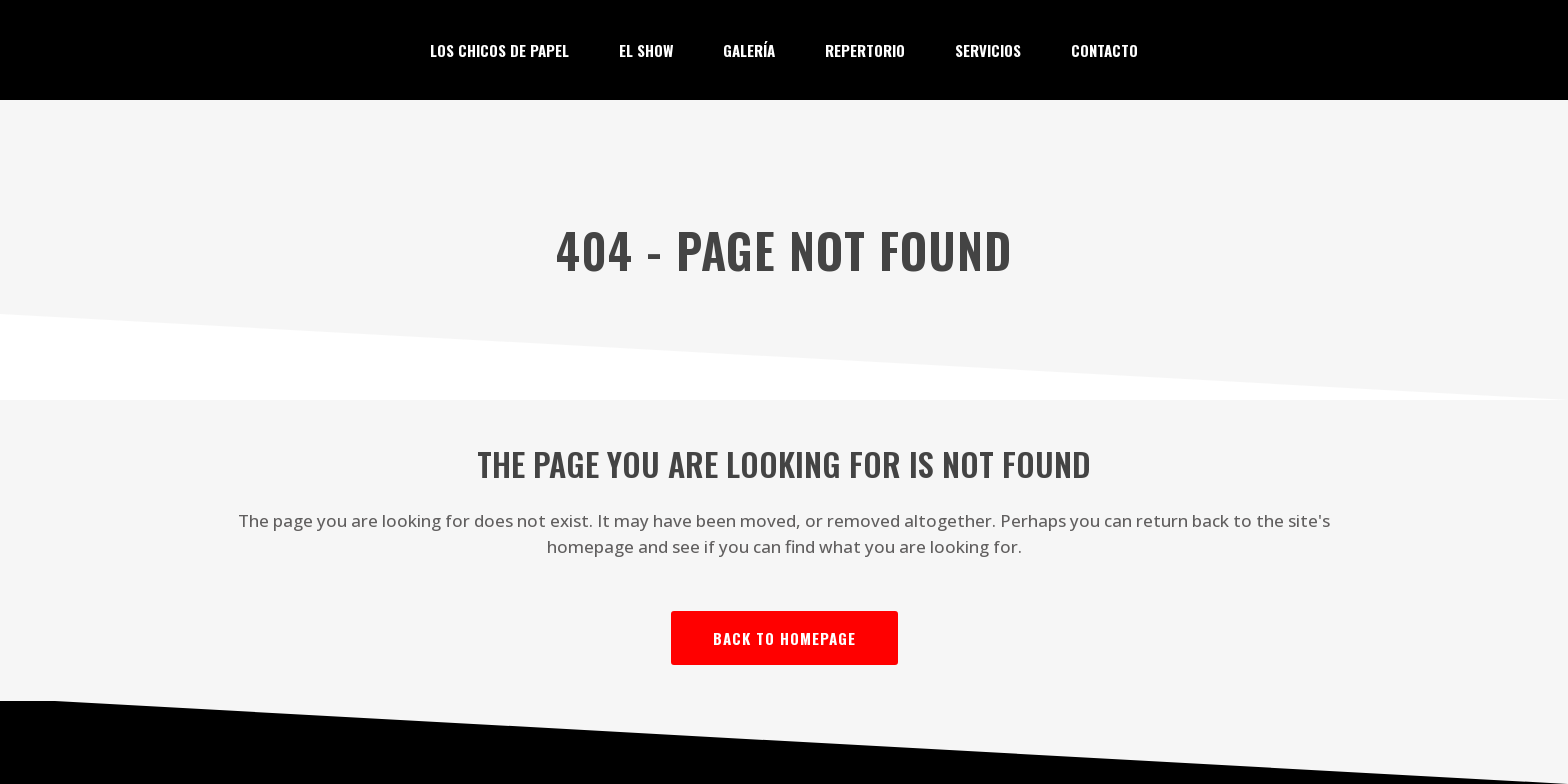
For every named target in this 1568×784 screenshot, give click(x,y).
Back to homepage (784, 638)
